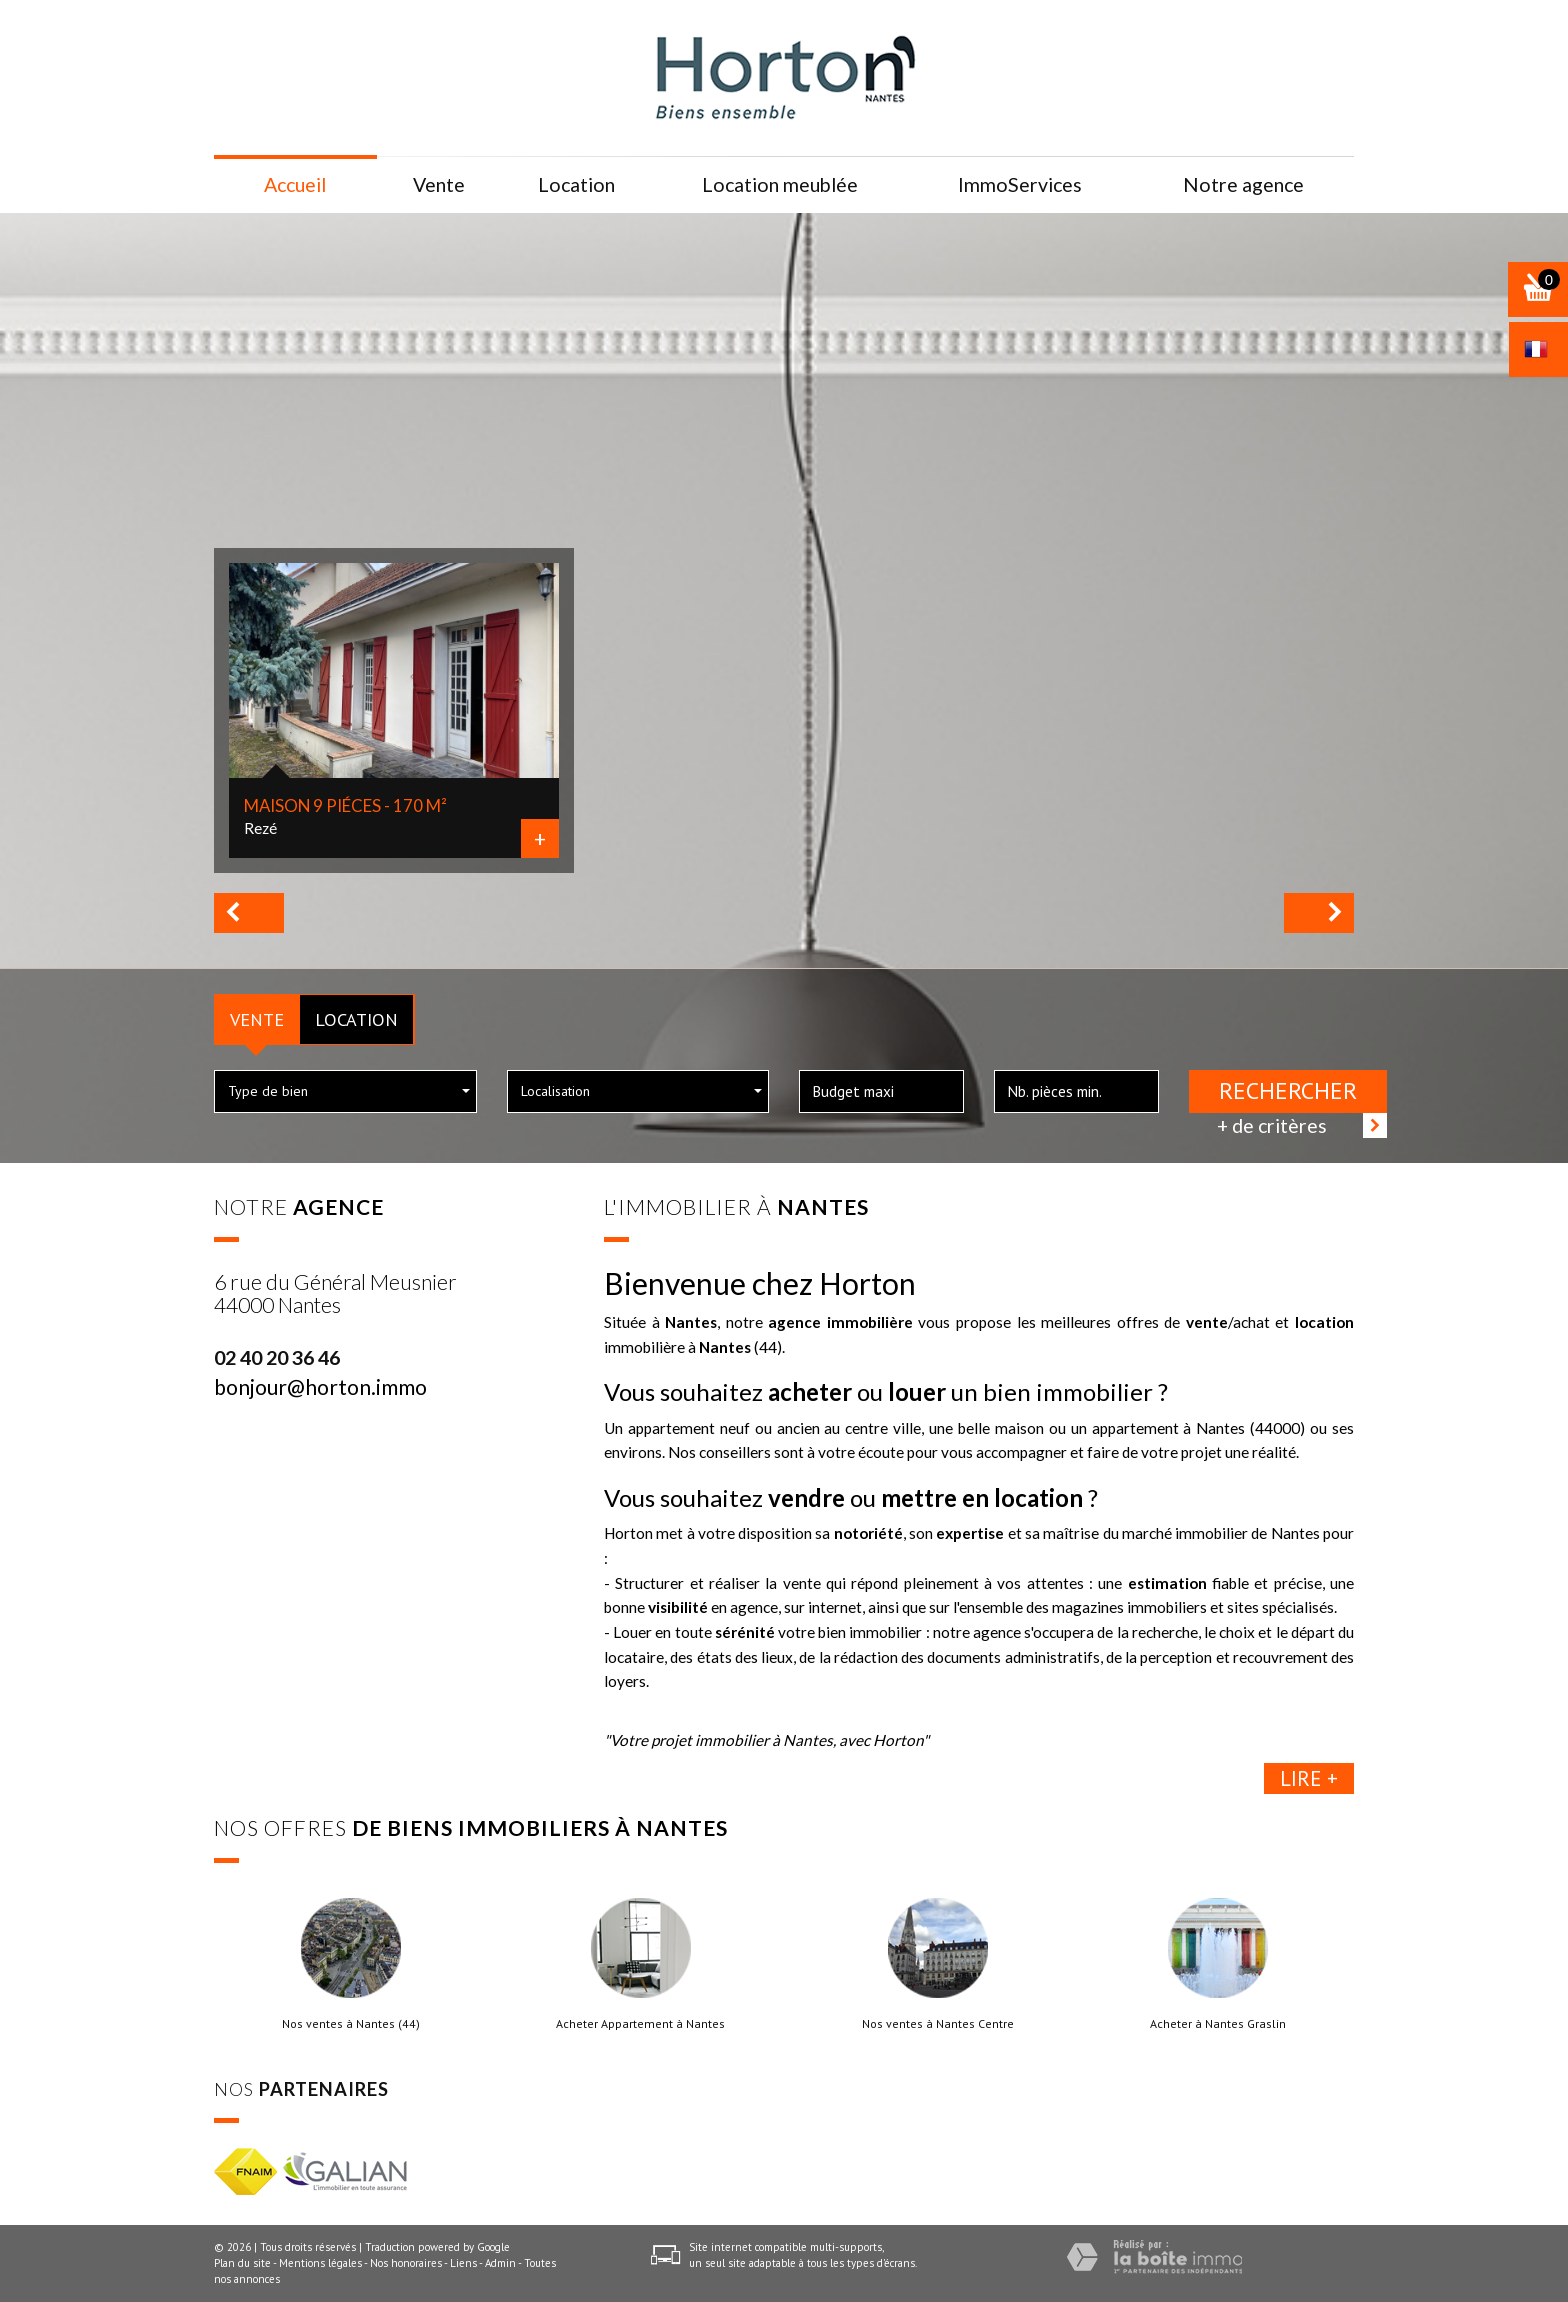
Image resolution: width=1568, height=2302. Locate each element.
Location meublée (778, 184)
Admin (500, 2263)
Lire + (1309, 1778)
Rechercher (1288, 1090)
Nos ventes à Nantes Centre (938, 2024)
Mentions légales (320, 2263)
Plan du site (242, 2263)
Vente (257, 1019)
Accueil (296, 184)
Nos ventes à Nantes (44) (351, 2024)
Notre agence (1242, 184)
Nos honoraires (406, 2263)
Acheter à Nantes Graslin (1218, 2024)
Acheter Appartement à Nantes (640, 2024)
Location (356, 1019)
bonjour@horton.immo (320, 1386)
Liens (463, 2263)
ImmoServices (1019, 184)
